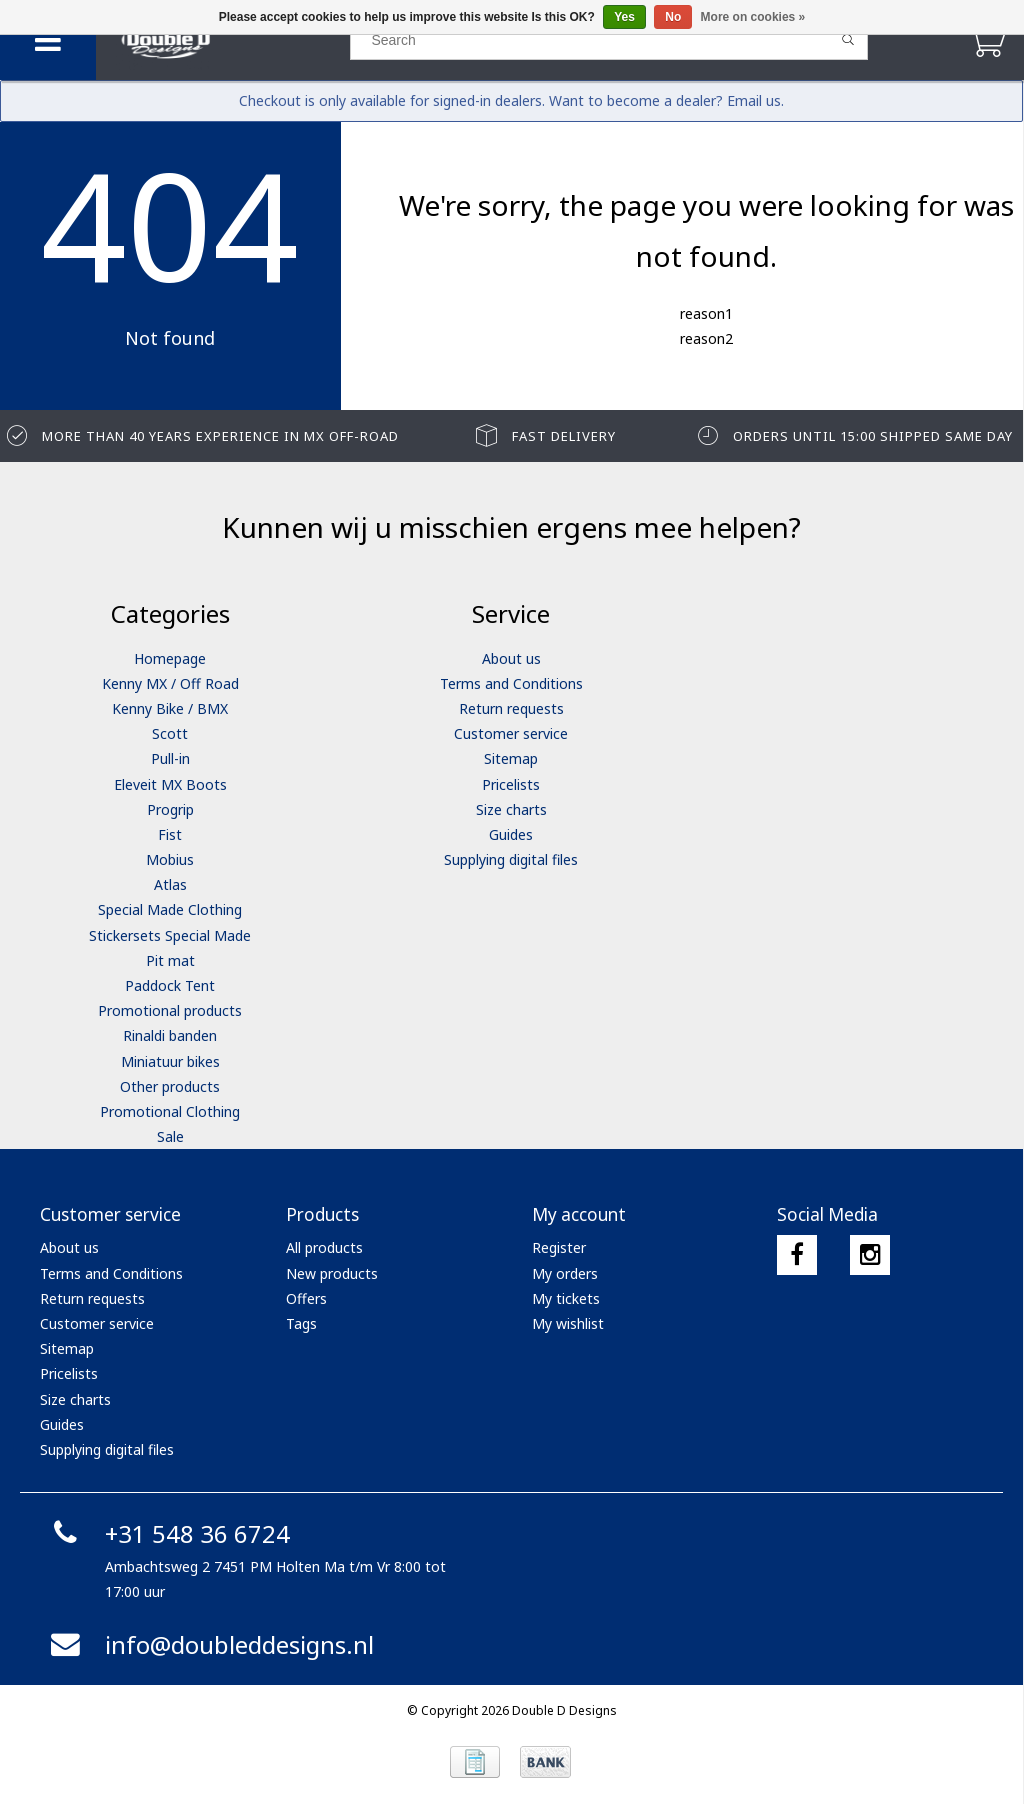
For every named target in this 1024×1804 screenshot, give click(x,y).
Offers (306, 1298)
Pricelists (511, 784)
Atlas (170, 884)
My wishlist (568, 1323)
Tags (301, 1323)
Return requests (511, 708)
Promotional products (170, 1010)
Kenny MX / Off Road (170, 683)
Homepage (170, 658)
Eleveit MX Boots (170, 784)
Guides (511, 834)
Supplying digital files (511, 859)
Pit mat (170, 960)
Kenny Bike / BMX (170, 708)
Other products (170, 1086)
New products (332, 1273)
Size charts (511, 809)
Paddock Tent (170, 985)
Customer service (511, 733)
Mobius (170, 859)
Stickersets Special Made (170, 935)
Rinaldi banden (170, 1035)
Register (559, 1247)
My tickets (566, 1298)
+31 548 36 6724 (167, 1533)
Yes (624, 17)
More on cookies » (753, 17)
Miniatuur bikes (170, 1061)
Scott (170, 733)
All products (324, 1247)
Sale (170, 1136)
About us (511, 658)
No (673, 17)
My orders (565, 1273)
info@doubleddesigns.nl (209, 1644)
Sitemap (511, 758)
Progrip (170, 809)
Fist (170, 834)
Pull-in (170, 758)
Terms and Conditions (511, 683)
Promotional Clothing (170, 1111)
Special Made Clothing (170, 909)
